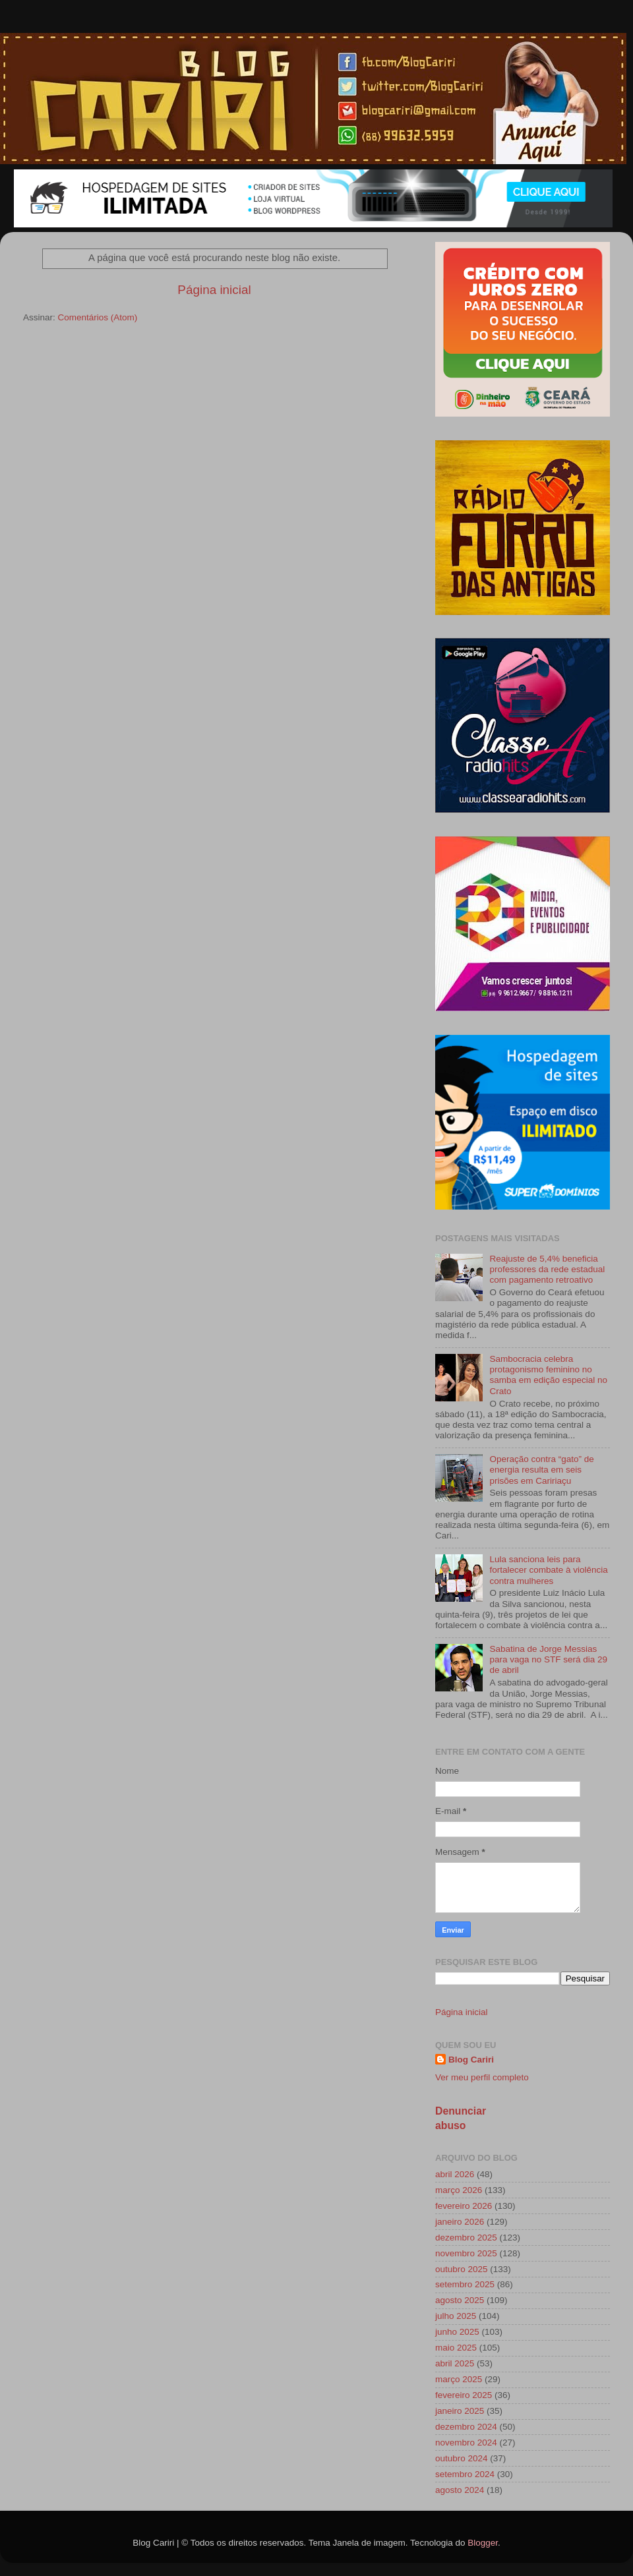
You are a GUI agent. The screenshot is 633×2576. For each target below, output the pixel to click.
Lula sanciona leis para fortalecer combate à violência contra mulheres (548, 1569)
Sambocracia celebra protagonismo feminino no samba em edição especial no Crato (548, 1375)
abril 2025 (454, 2363)
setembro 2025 (465, 2284)
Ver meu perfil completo (482, 2077)
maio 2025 (456, 2348)
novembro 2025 (466, 2253)
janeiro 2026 (459, 2222)
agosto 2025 (459, 2300)
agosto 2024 (459, 2490)
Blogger (482, 2543)
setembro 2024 (465, 2474)
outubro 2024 (461, 2458)
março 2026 (458, 2190)
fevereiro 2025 (463, 2395)
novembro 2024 (466, 2442)
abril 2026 (454, 2174)
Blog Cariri (471, 2059)
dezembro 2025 (466, 2237)
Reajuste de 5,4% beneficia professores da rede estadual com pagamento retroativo (547, 1269)
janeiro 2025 (459, 2411)
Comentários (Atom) (98, 317)
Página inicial (214, 290)
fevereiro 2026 (463, 2206)
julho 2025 (455, 2316)
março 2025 (458, 2379)
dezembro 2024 (466, 2427)
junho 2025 (457, 2332)
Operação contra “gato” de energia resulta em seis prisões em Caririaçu (541, 1469)
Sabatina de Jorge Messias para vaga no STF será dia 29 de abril (548, 1659)
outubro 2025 (461, 2269)
